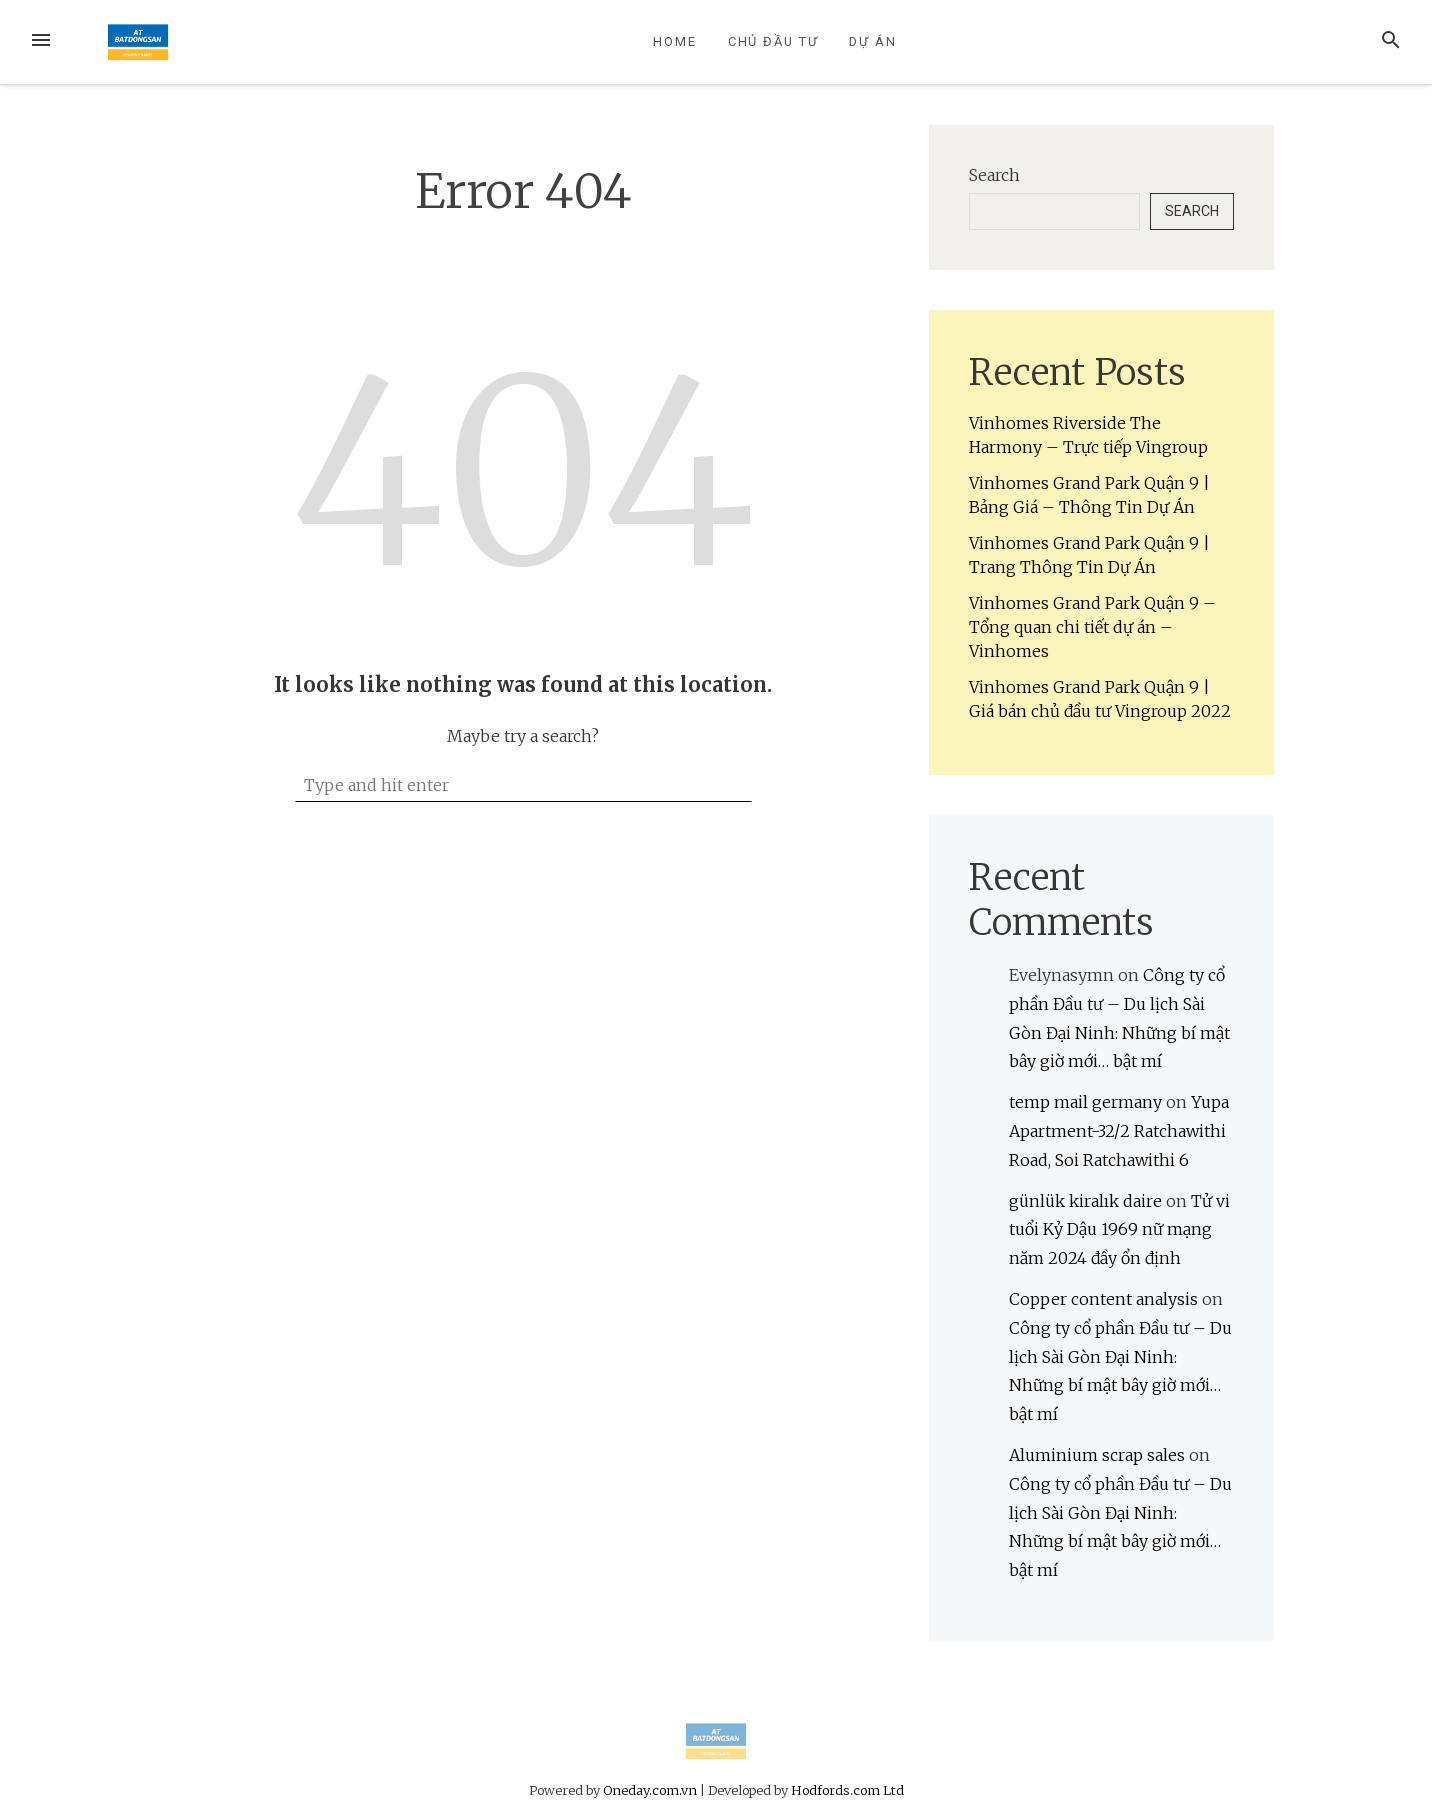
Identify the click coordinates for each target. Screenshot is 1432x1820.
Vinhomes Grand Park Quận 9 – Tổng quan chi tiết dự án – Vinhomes (1092, 627)
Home (675, 41)
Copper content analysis (1103, 1299)
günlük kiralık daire (1085, 1201)
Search (994, 175)
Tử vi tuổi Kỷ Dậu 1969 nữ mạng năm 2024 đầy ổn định (1119, 1230)
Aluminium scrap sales (1097, 1455)
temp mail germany (1085, 1102)
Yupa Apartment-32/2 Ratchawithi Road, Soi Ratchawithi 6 (1119, 1131)
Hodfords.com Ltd (847, 1790)
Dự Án (873, 41)
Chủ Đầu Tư (773, 41)
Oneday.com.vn (650, 1790)
